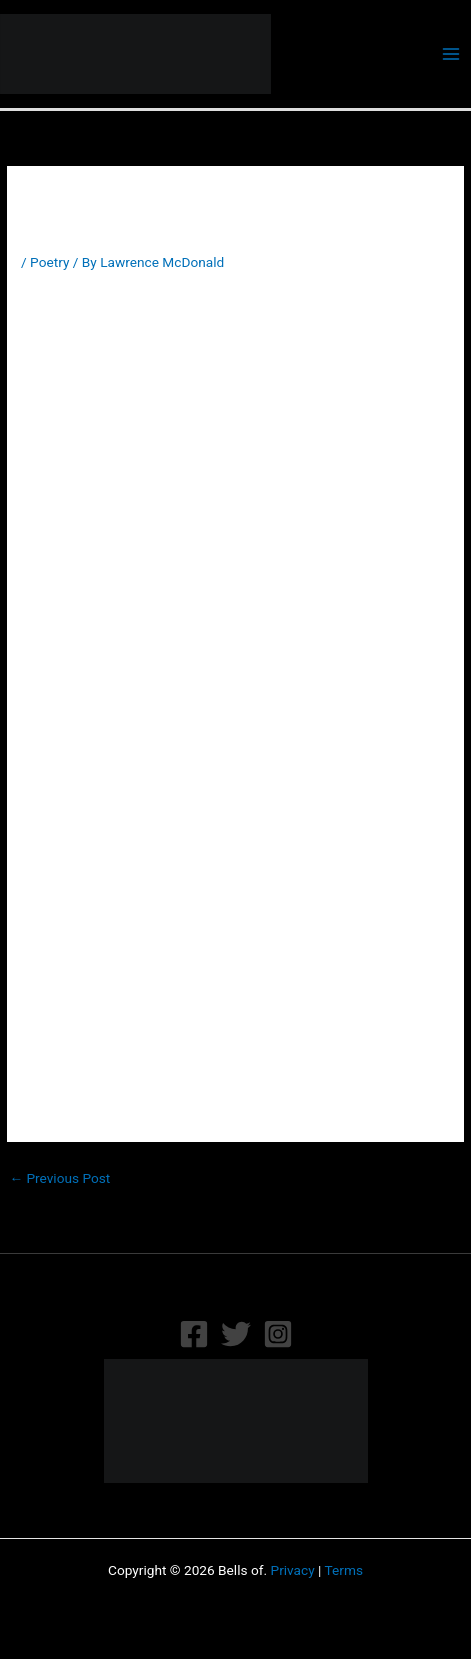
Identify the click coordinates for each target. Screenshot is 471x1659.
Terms (344, 1570)
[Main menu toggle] (451, 54)
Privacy (293, 1570)
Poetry (49, 262)
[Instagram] (278, 1334)
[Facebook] (194, 1334)
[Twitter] (236, 1334)
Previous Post (59, 1178)
